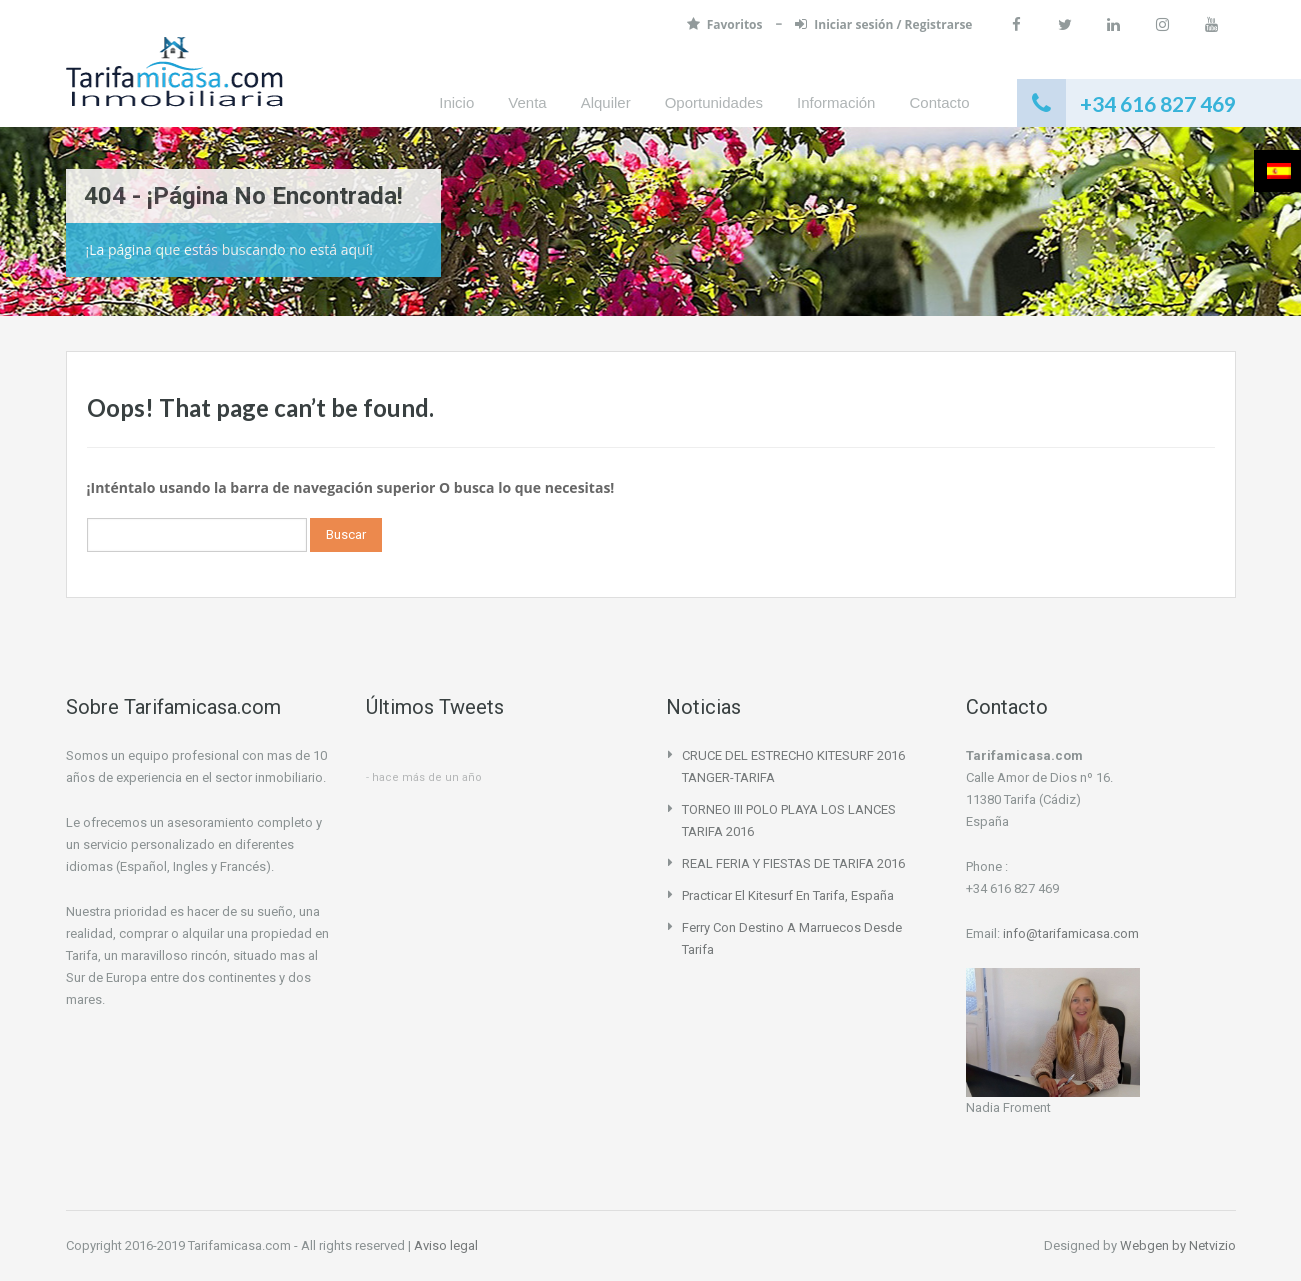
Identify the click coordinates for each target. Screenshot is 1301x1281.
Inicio (456, 102)
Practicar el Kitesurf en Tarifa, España (788, 895)
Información (836, 102)
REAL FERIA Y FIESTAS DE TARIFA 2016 (793, 863)
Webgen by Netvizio (1178, 1245)
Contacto (939, 102)
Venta (527, 102)
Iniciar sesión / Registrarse (881, 24)
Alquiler (606, 102)
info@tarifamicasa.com (1071, 933)
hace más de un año (427, 777)
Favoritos (724, 24)
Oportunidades (714, 102)
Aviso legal (446, 1245)
